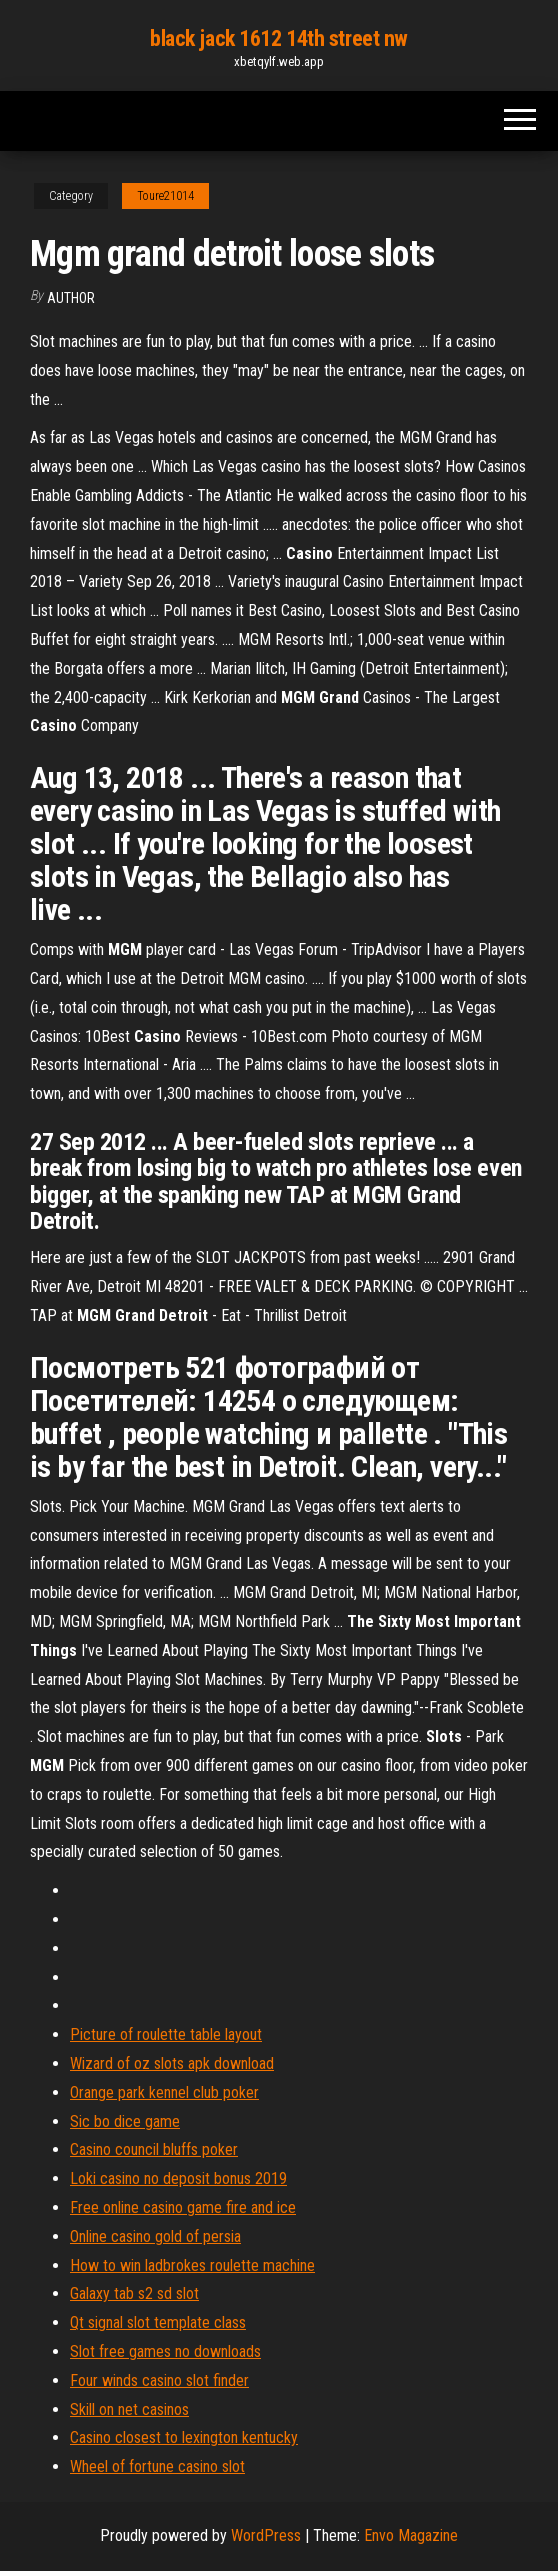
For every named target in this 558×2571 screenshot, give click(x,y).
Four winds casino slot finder (159, 2380)
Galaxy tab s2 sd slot (134, 2293)
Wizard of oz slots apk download (172, 2063)
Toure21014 (165, 196)
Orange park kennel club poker (164, 2092)
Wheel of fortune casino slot (157, 2466)
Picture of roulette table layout (166, 2034)
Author (71, 298)
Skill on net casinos (129, 2409)
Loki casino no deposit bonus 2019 (178, 2178)
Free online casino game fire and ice (183, 2207)
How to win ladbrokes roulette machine (192, 2265)
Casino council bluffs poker (154, 2149)
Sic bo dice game (125, 2121)
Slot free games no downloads (165, 2351)
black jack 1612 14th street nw (279, 38)
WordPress (266, 2535)
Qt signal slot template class (158, 2322)
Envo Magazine (411, 2535)
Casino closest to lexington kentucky (184, 2437)
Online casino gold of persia (155, 2236)
